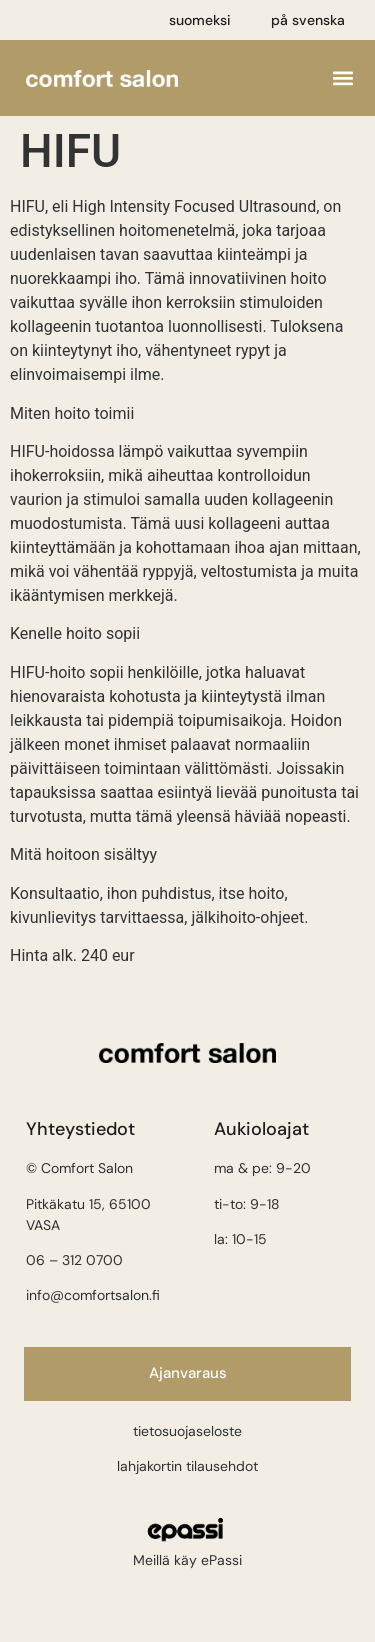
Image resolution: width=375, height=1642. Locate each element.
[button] (342, 78)
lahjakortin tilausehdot (187, 1466)
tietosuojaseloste (187, 1431)
